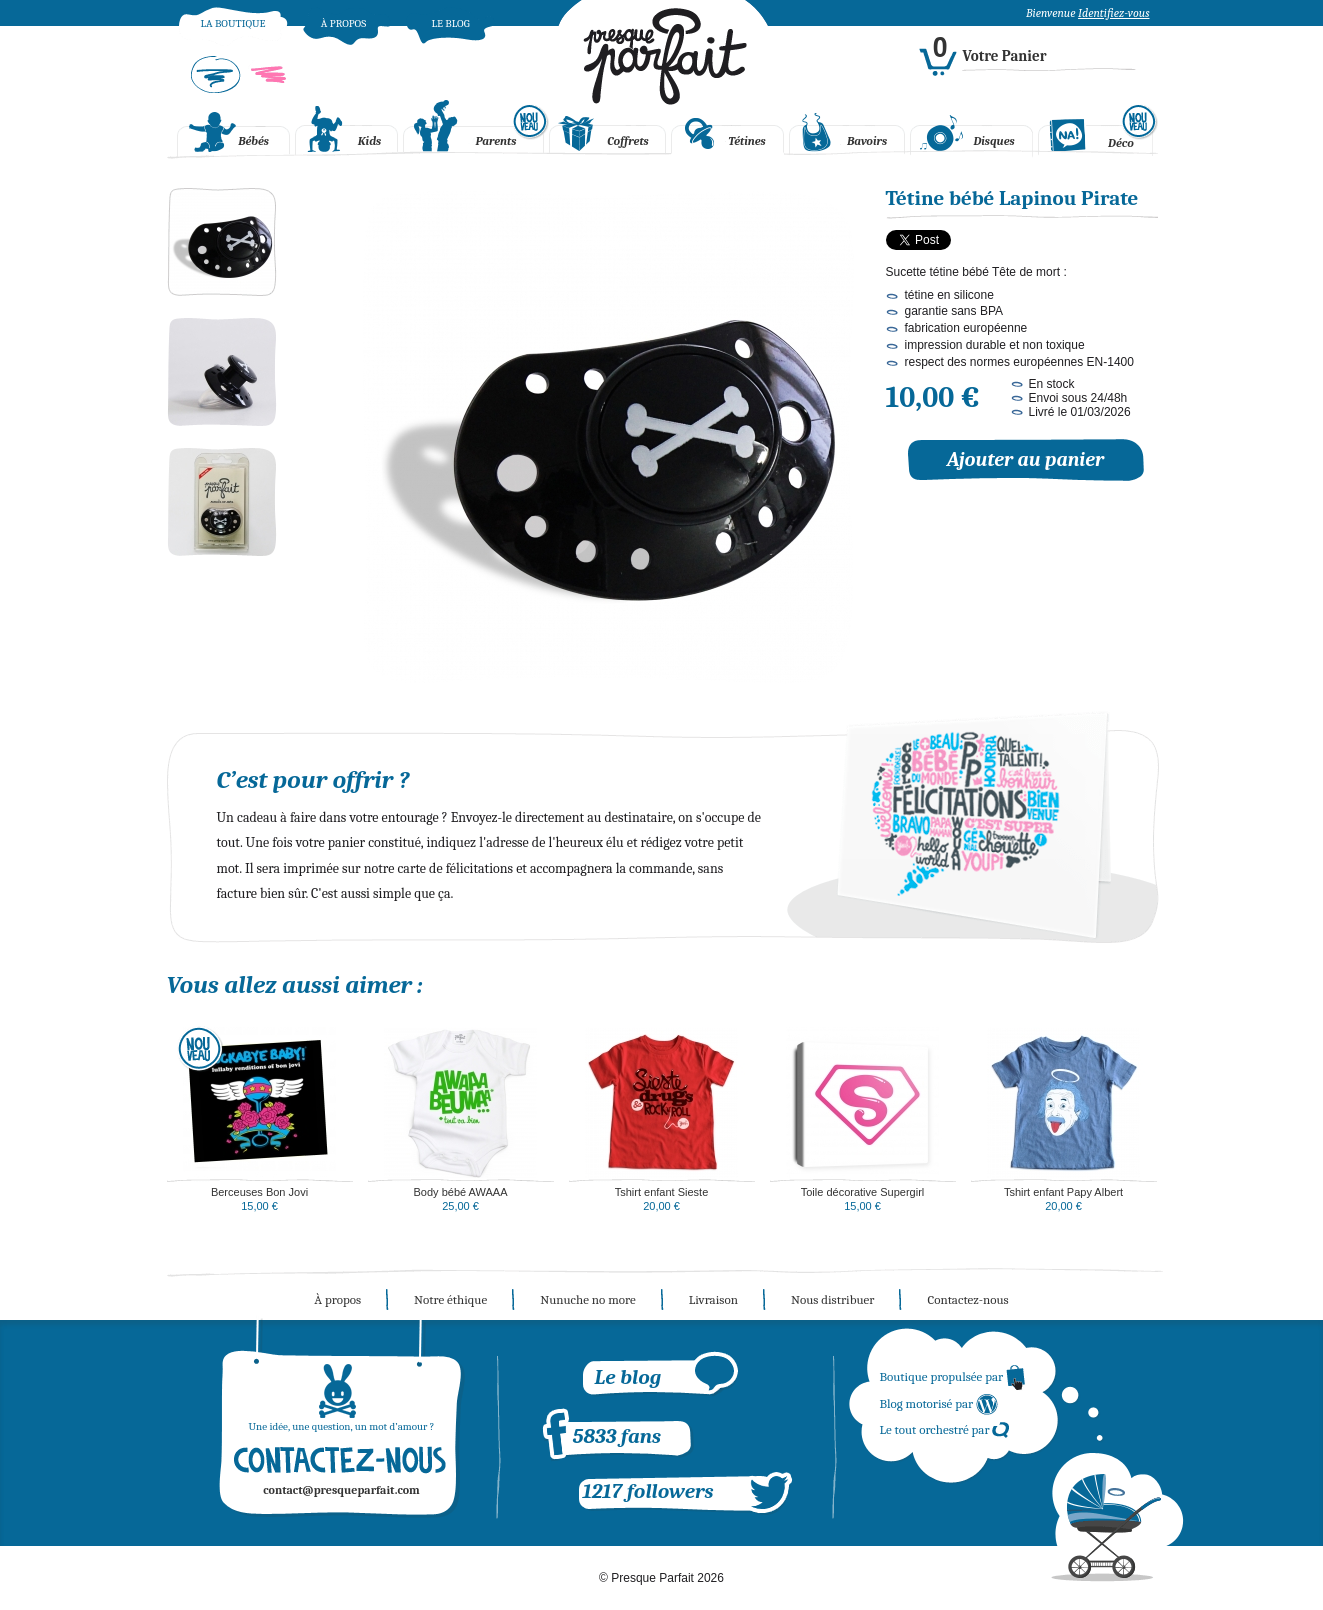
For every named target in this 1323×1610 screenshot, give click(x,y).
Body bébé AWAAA (461, 1192)
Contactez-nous (967, 1299)
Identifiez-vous (1113, 13)
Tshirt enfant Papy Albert (1063, 1192)
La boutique (232, 23)
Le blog (450, 23)
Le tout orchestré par (945, 1429)
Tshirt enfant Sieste (662, 1192)
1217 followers (648, 1491)
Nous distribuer (832, 1299)
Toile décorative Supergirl (863, 1192)
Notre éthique (450, 1299)
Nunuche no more (588, 1299)
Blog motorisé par (940, 1403)
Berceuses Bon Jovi (259, 1192)
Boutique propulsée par (953, 1376)
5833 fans (617, 1436)
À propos (343, 23)
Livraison (713, 1299)
